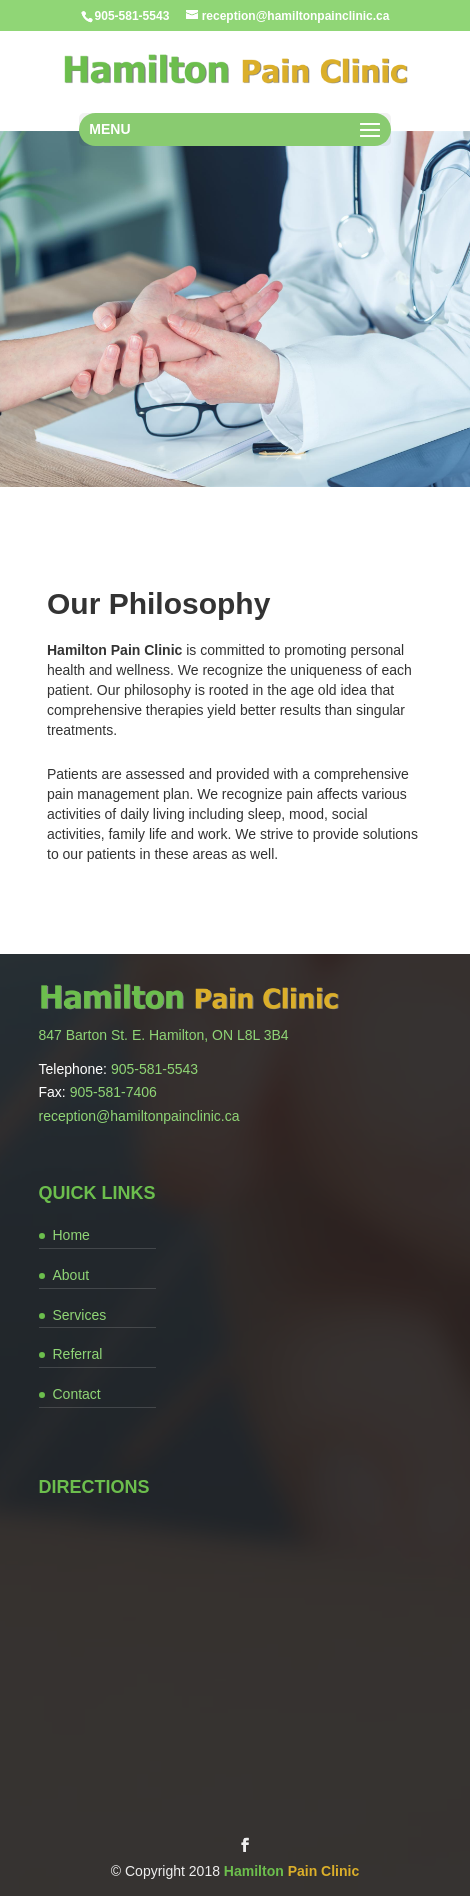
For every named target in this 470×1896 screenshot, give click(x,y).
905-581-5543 (154, 1069)
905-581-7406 (113, 1092)
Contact (77, 1394)
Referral (78, 1354)
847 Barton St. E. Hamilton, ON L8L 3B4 (164, 1035)
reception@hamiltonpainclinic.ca (139, 1116)
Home (71, 1235)
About (71, 1275)
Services (80, 1315)
